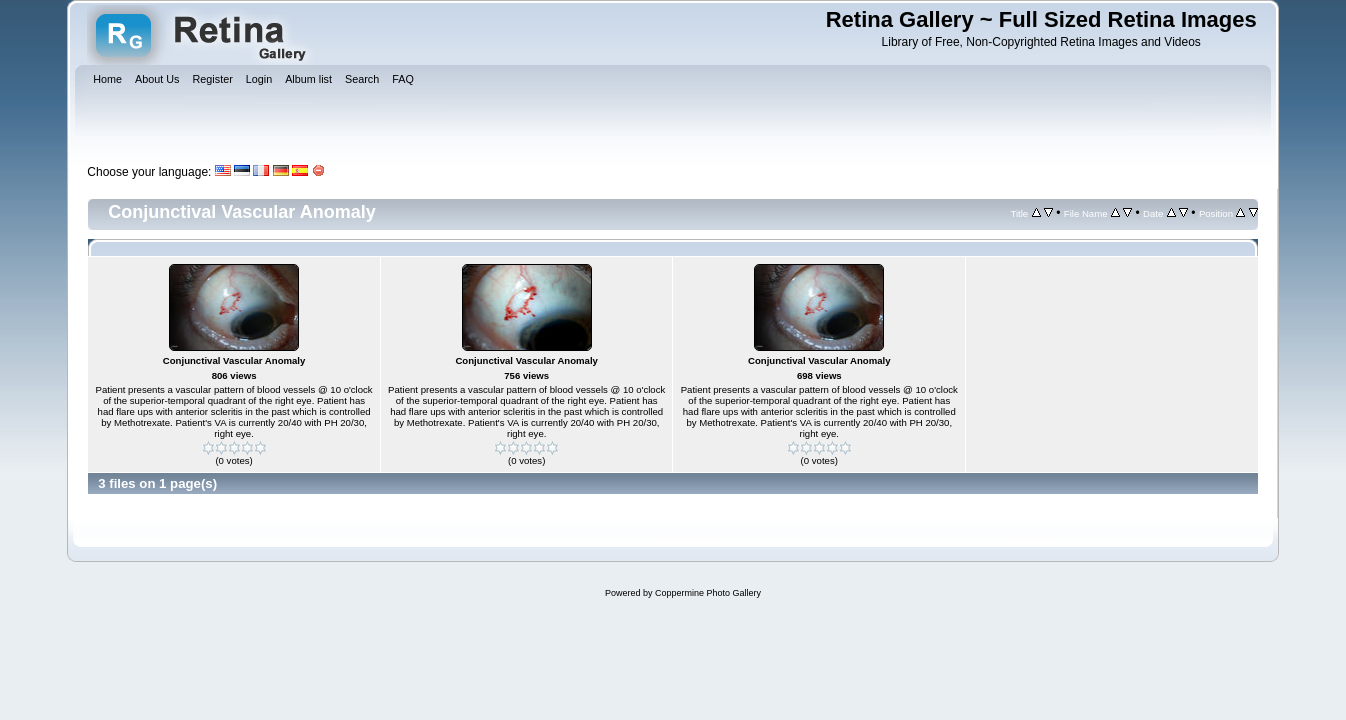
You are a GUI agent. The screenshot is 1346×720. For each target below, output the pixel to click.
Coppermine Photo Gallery (708, 593)
